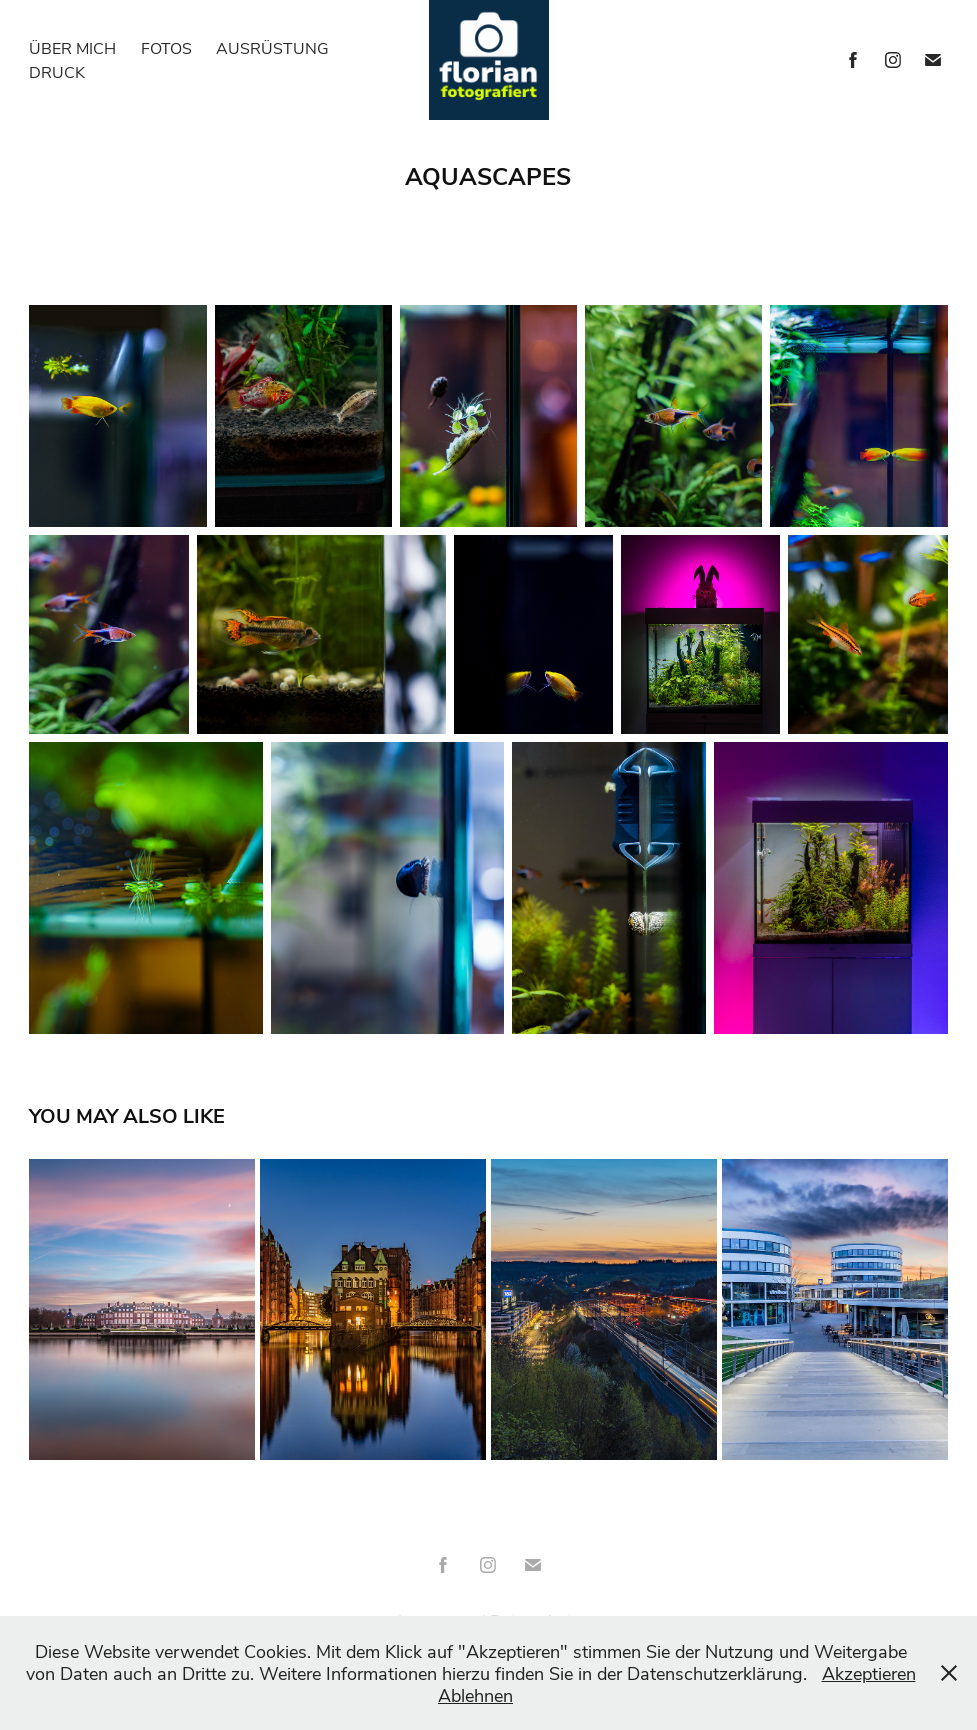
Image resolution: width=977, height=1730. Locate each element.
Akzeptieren (869, 1673)
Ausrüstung (272, 47)
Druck (57, 71)
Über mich (72, 47)
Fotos (166, 47)
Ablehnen (475, 1695)
